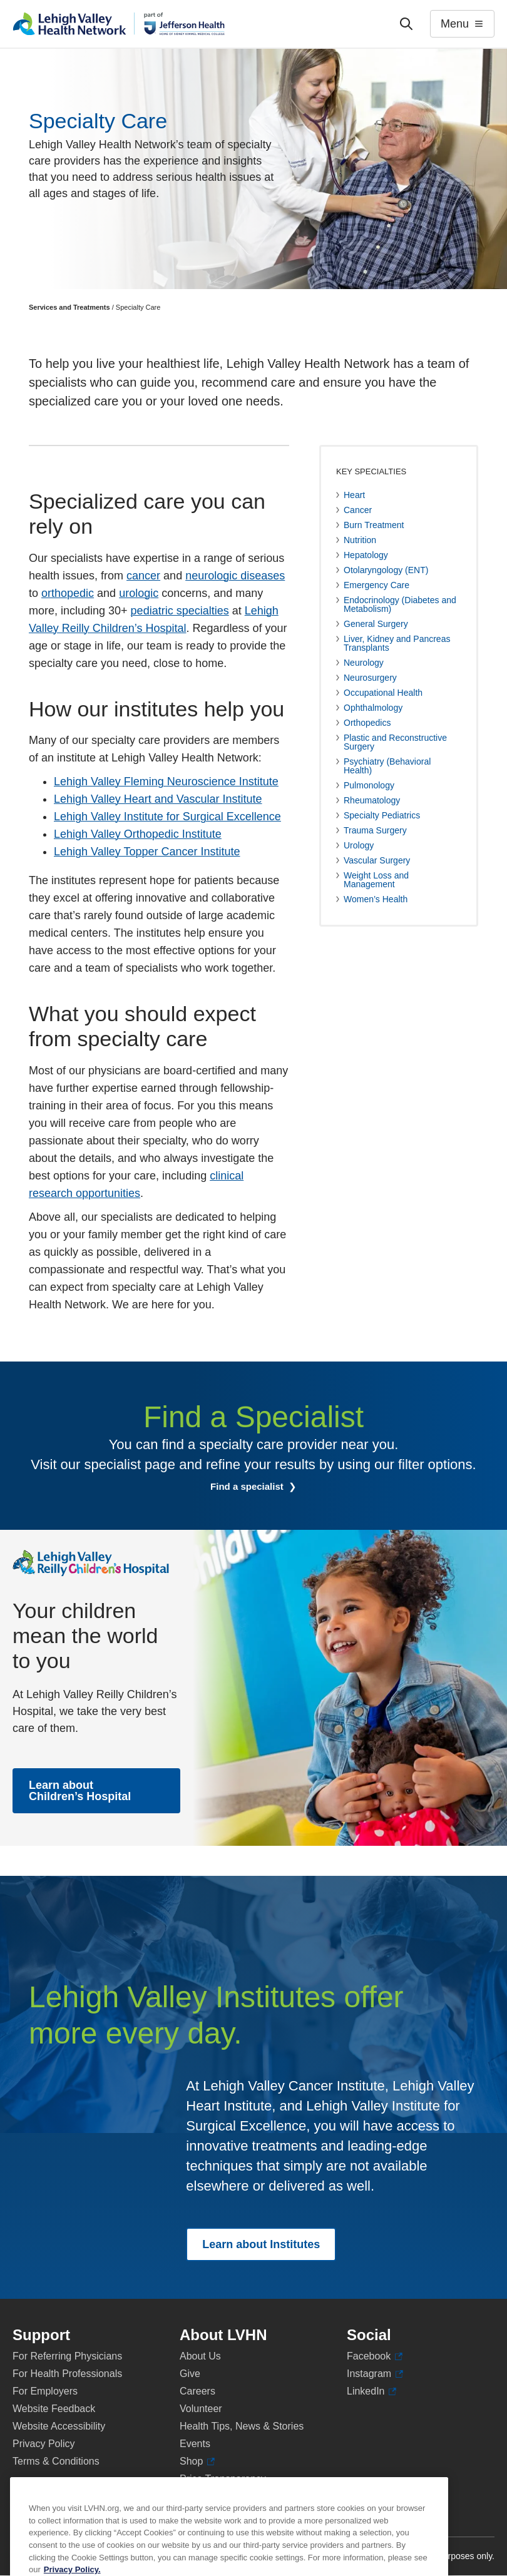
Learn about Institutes (261, 2244)
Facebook (374, 2356)
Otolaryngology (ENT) (386, 570)
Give (190, 2373)
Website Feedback (54, 2408)
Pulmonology (369, 785)
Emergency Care (376, 585)
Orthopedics (367, 722)
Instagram (375, 2373)
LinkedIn (371, 2391)
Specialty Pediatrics (382, 815)
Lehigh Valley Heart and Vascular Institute (158, 799)
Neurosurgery (370, 677)
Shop (197, 2461)
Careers (197, 2391)
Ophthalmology (373, 707)
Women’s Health (375, 899)
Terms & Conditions (56, 2461)
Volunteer (201, 2408)
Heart (354, 495)
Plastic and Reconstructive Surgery (395, 742)
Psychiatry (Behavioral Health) (387, 766)
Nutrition (360, 540)
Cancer (358, 510)
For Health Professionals (67, 2373)
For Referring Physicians (67, 2356)
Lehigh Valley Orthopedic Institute (138, 834)
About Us (200, 2356)
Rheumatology (372, 800)
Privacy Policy (44, 2443)
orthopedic (67, 593)
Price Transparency (223, 2478)
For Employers (45, 2391)
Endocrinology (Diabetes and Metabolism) (400, 604)
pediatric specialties (180, 610)
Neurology (364, 662)
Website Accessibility (59, 2426)
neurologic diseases (235, 575)
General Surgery (376, 623)
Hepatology (366, 555)
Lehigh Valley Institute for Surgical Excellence (167, 816)
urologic (138, 593)
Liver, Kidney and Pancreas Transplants (397, 643)
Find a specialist (248, 1486)
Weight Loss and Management (376, 879)
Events (195, 2443)
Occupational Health (383, 692)
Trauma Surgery (375, 830)
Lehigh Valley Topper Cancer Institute (147, 851)
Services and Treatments (69, 307)
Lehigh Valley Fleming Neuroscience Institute (166, 781)
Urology (359, 845)
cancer (143, 575)
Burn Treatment (374, 525)
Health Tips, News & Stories (242, 2426)
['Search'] (406, 24)
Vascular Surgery (377, 860)
